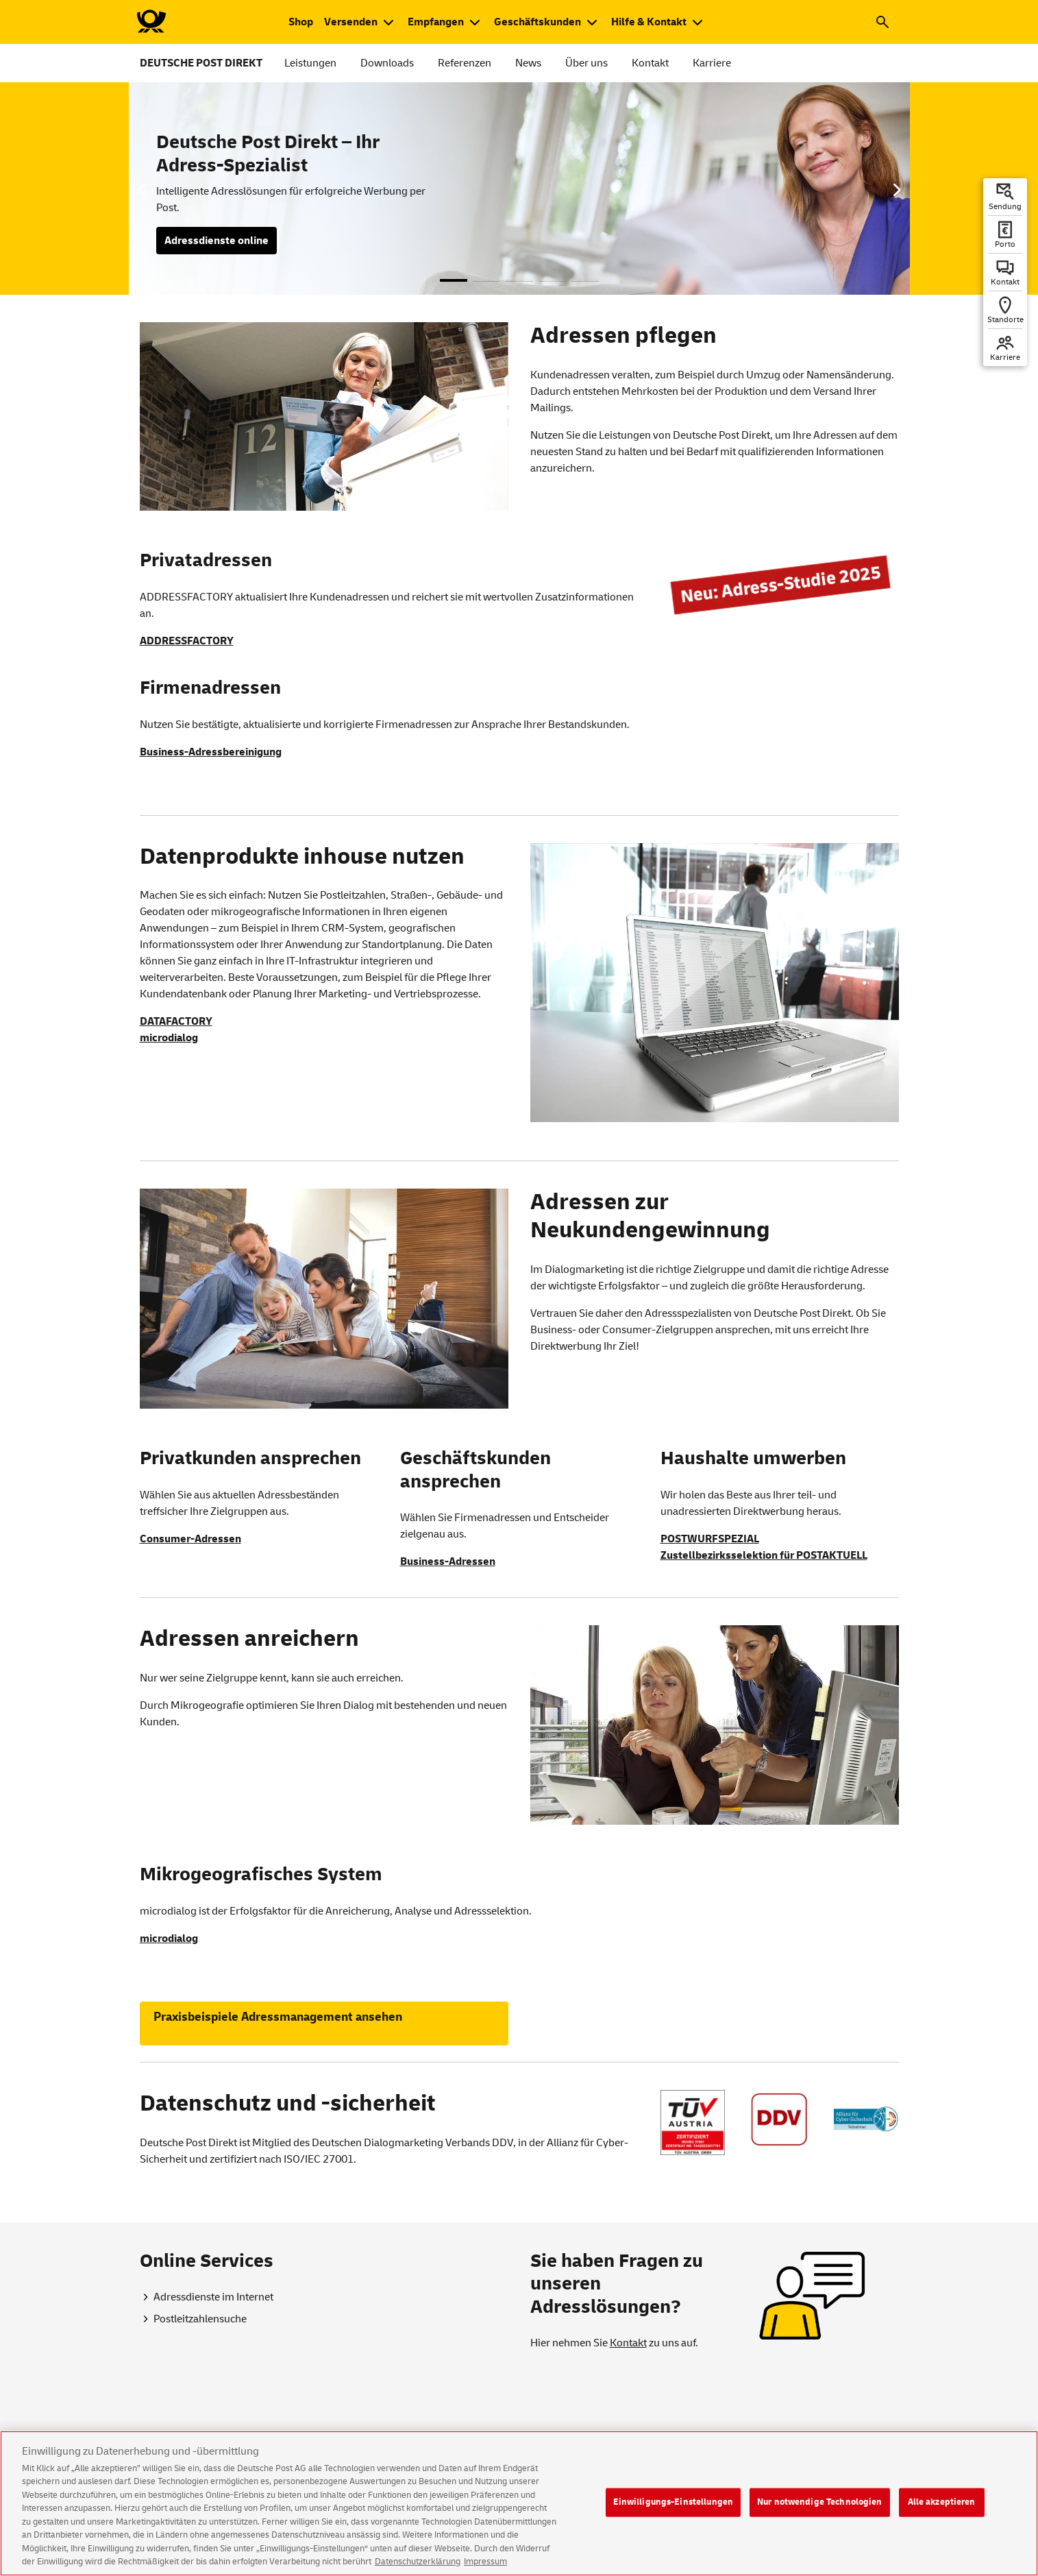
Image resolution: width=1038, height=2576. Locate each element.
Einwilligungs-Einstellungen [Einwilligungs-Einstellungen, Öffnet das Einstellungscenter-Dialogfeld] (673, 2511)
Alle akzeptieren (942, 2511)
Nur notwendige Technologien (819, 2511)
